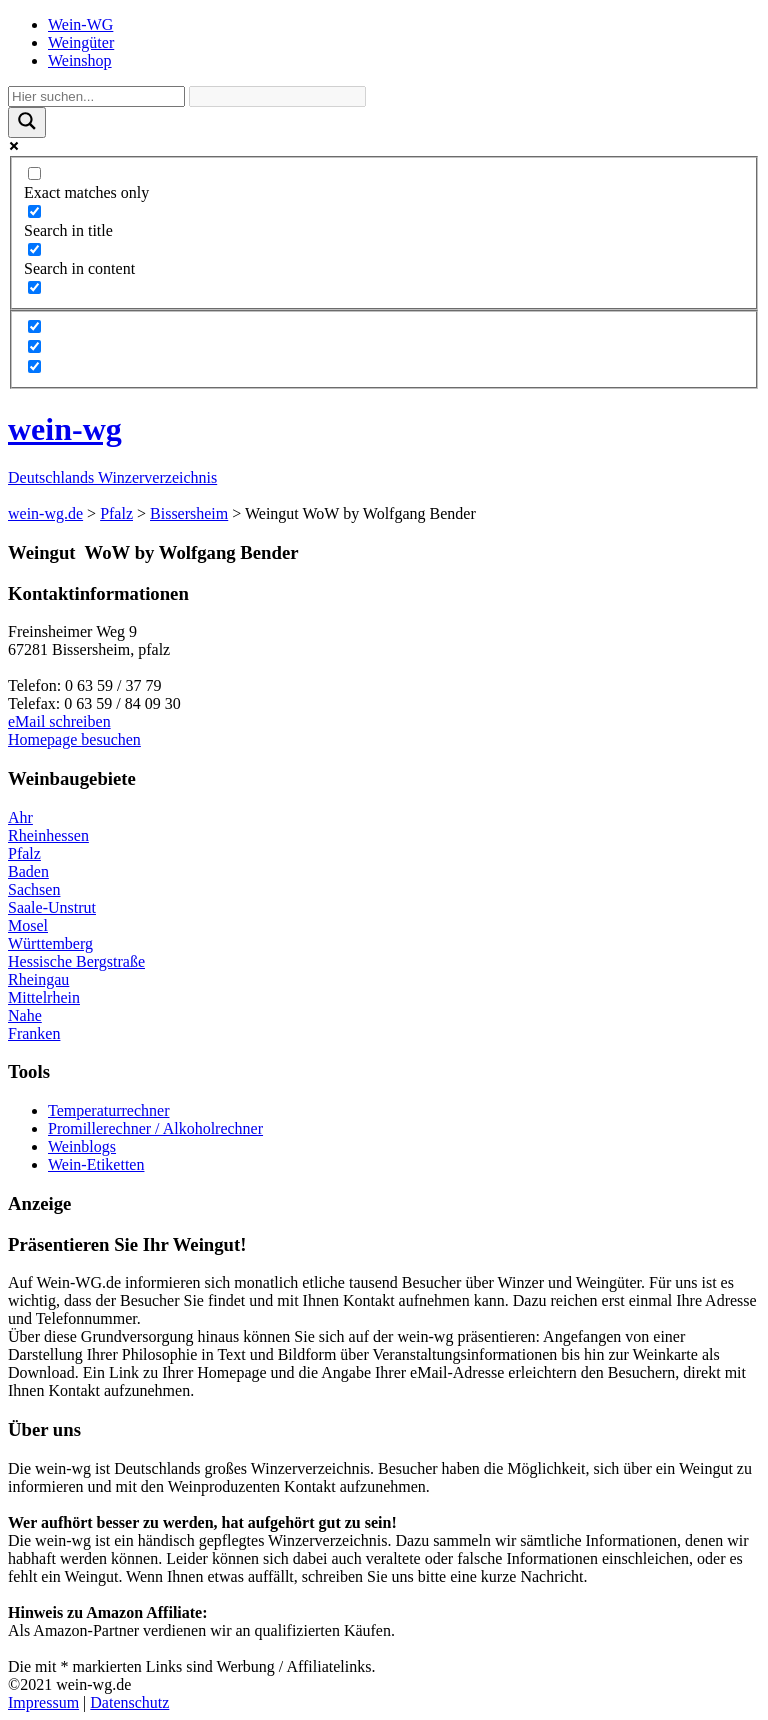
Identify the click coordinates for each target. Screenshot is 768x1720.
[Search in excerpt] (34, 287)
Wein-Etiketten (96, 1164)
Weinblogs (82, 1146)
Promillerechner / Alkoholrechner (155, 1128)
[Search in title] (34, 211)
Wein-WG (80, 24)
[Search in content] (34, 249)
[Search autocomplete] (277, 96)
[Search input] (96, 96)
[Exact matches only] (34, 173)
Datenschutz (129, 1702)
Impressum (43, 1702)
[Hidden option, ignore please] (34, 326)
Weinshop (80, 60)
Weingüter (81, 42)
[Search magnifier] (27, 122)
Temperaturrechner (108, 1110)
